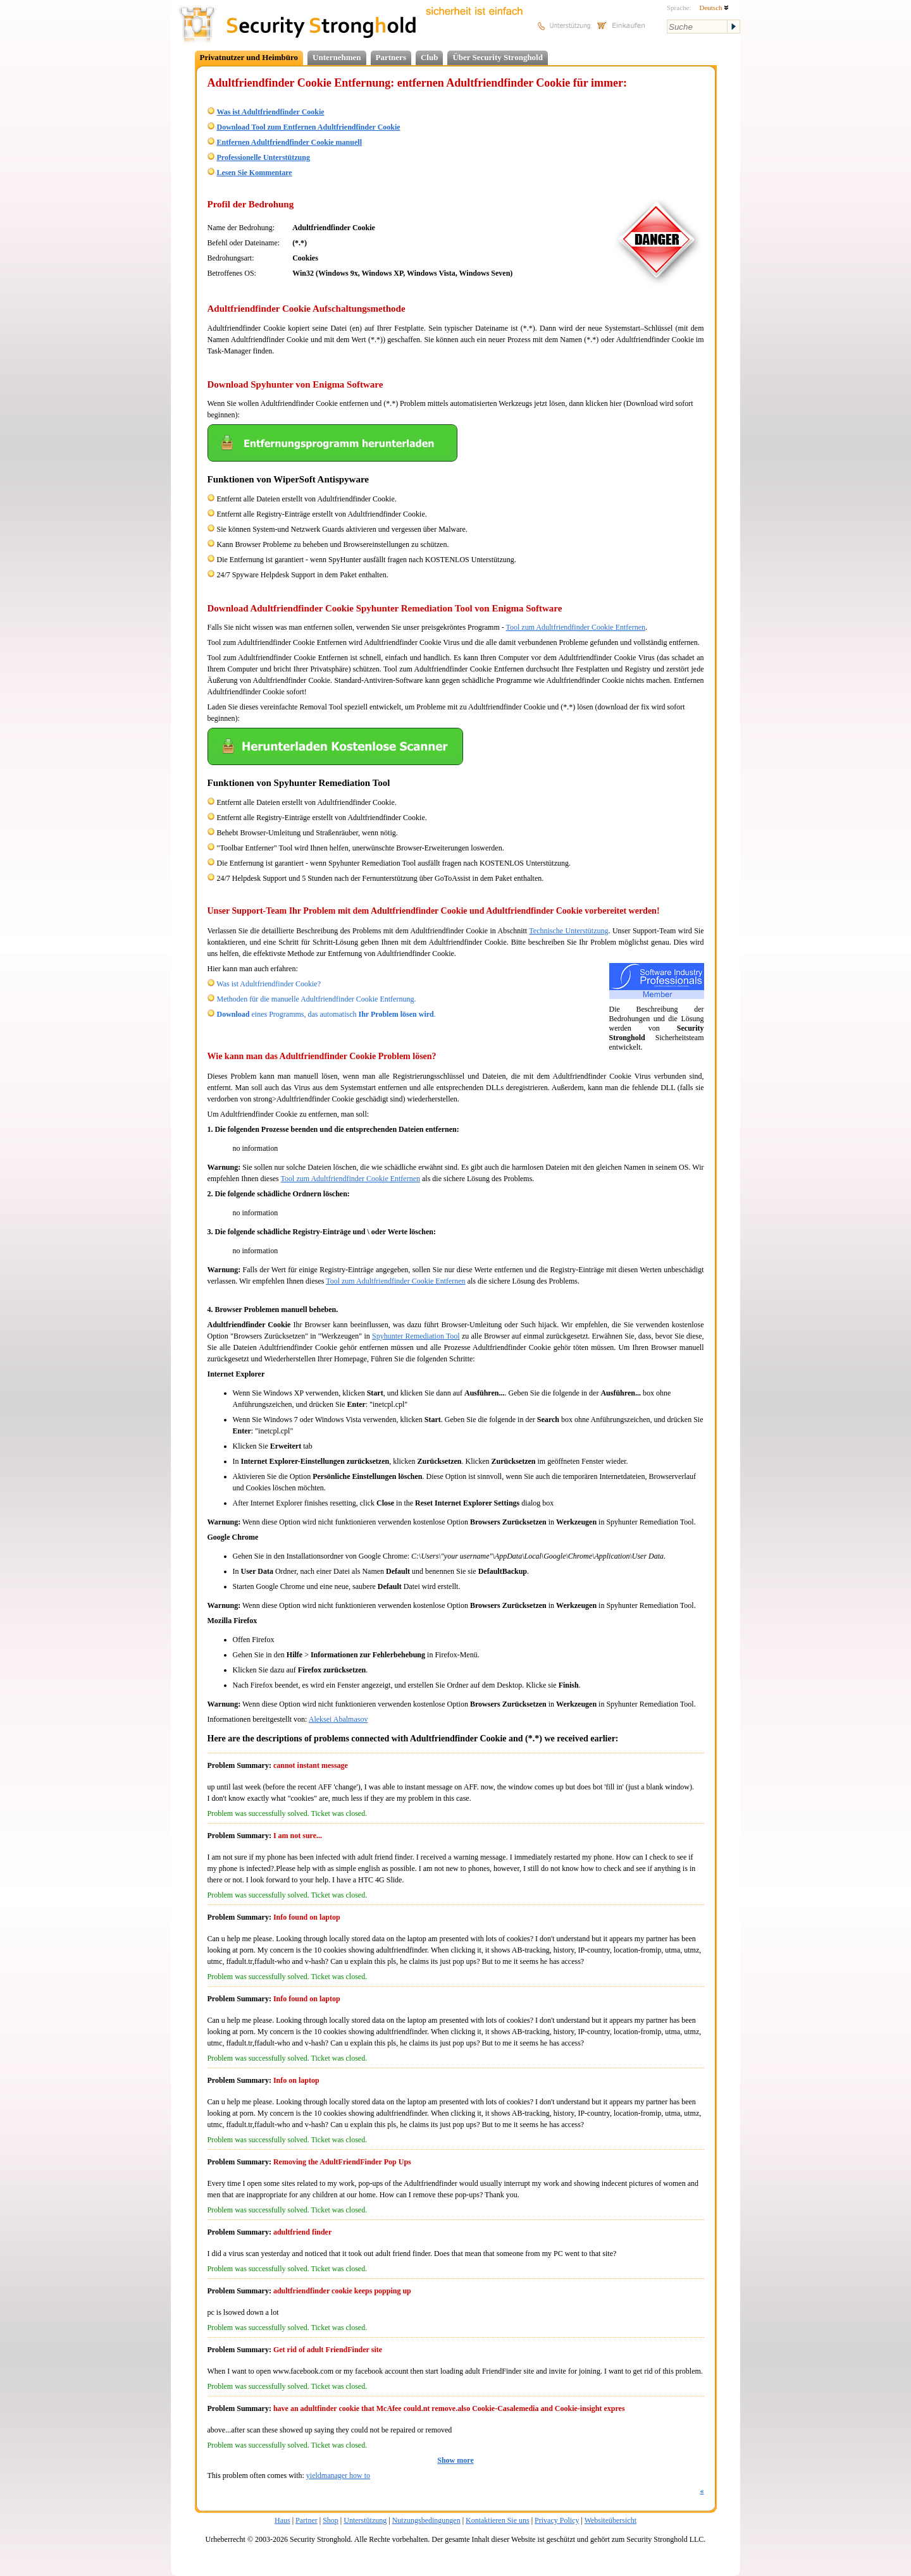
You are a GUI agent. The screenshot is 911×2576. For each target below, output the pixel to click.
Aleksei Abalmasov (338, 1719)
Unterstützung (365, 2520)
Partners (391, 57)
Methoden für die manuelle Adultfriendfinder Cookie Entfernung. (316, 999)
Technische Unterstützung (568, 930)
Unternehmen (337, 57)
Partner (306, 2520)
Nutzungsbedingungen (426, 2520)
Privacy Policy (557, 2520)
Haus (282, 2520)
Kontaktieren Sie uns (498, 2520)
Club (429, 57)
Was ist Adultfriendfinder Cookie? (268, 983)
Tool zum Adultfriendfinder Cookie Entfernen (575, 627)
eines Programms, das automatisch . (326, 1014)
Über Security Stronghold (497, 57)
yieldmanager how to (338, 2475)
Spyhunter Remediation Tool (416, 1336)
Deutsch (714, 7)
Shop (330, 2520)
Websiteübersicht (610, 2520)
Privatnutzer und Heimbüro (249, 57)
